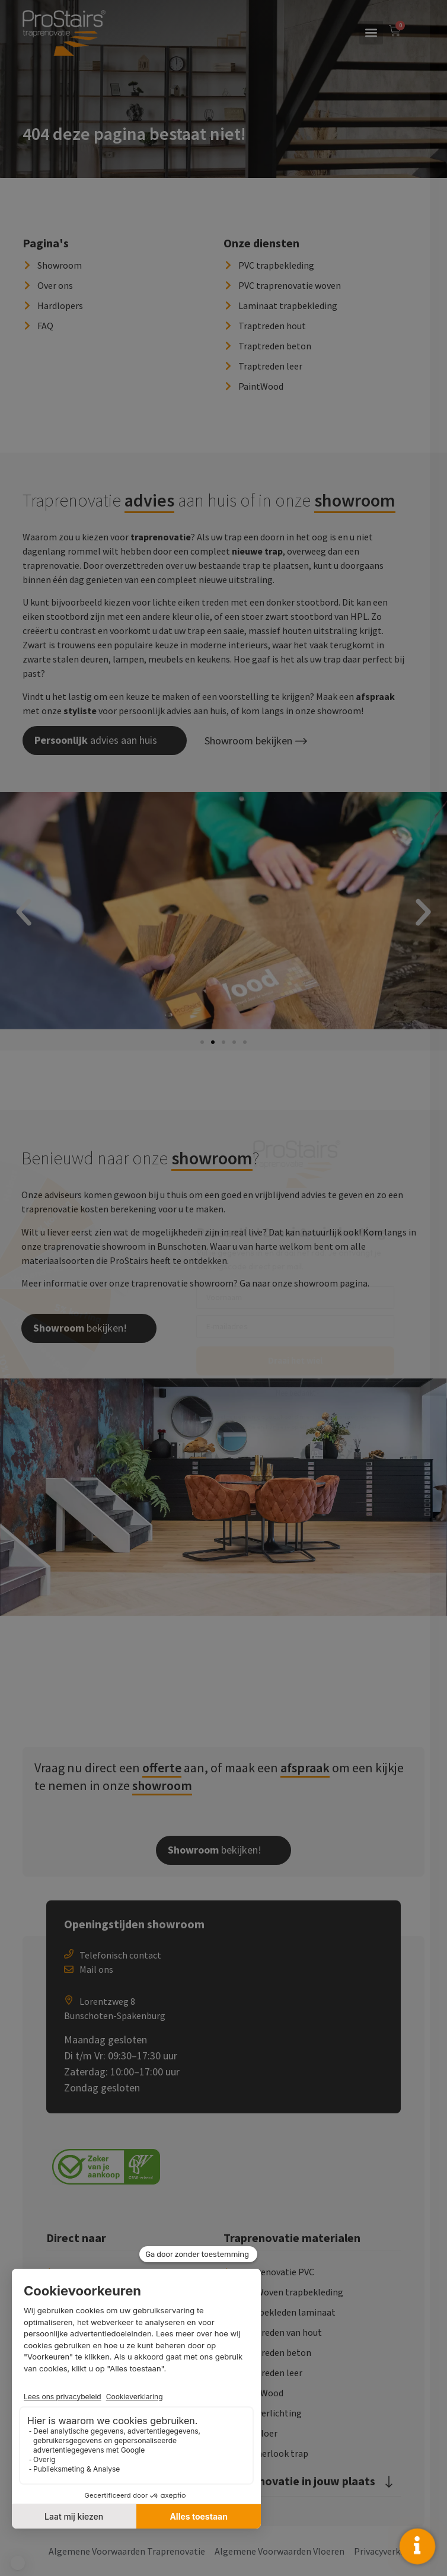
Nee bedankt (313, 1393)
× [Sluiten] (429, 17)
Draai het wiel (312, 1360)
